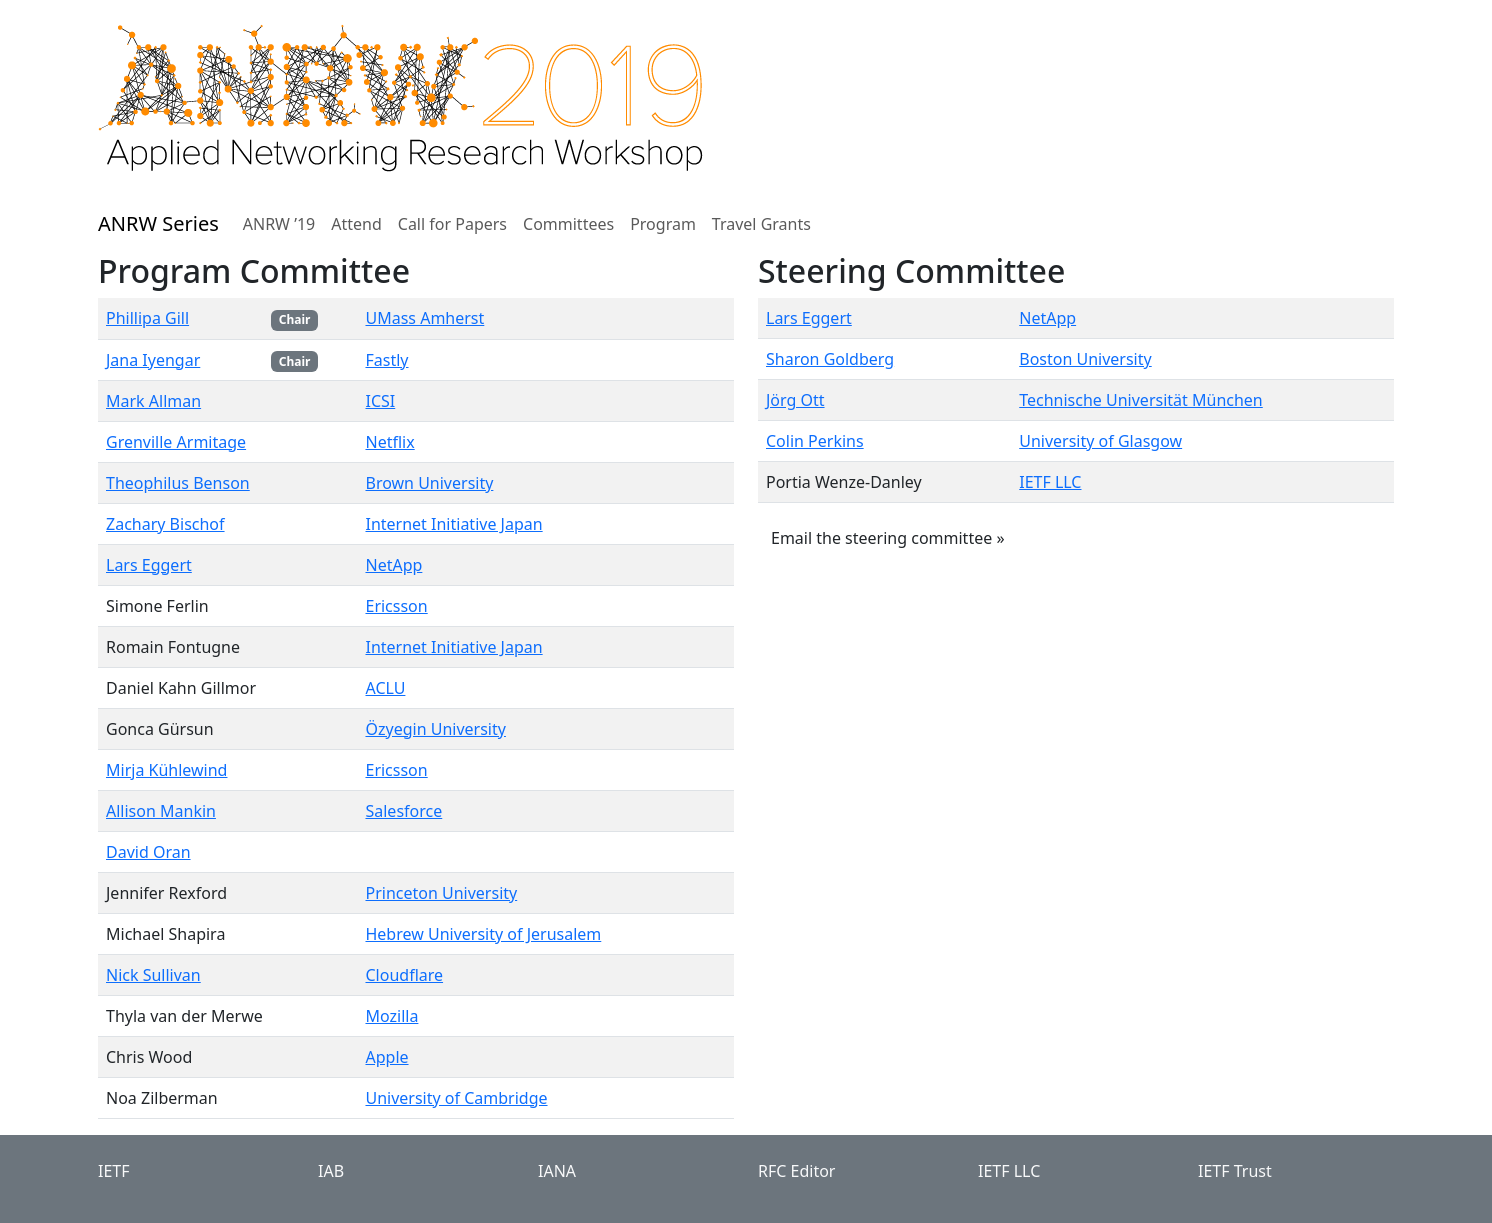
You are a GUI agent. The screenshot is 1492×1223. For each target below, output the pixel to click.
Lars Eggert (149, 565)
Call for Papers (452, 224)
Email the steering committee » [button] (888, 538)
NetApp (393, 565)
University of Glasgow (1100, 441)
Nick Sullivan (153, 975)
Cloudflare (404, 975)
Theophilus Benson (178, 483)
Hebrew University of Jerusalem (483, 934)
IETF (114, 1171)
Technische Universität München (1141, 400)
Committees (568, 224)
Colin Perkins (815, 441)
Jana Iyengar (153, 360)
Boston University (1085, 359)
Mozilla (391, 1016)
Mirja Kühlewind (166, 770)
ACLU (385, 688)
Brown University (429, 483)
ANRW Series (158, 223)
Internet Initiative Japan (453, 524)
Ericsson (396, 606)
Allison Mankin (161, 811)
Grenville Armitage (176, 442)
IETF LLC (1050, 482)
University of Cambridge (456, 1098)
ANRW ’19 (279, 224)
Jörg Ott (795, 400)
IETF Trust (1235, 1171)
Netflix (389, 442)
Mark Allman (153, 401)
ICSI (380, 401)
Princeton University (441, 893)
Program (663, 224)
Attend (356, 224)
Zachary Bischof (165, 524)
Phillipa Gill (147, 318)
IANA (557, 1171)
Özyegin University (435, 729)
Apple (386, 1057)
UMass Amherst (424, 318)
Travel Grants (761, 224)
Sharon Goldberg (830, 359)
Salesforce (403, 811)
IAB (331, 1171)
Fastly (386, 360)
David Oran (148, 852)
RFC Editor (796, 1171)
